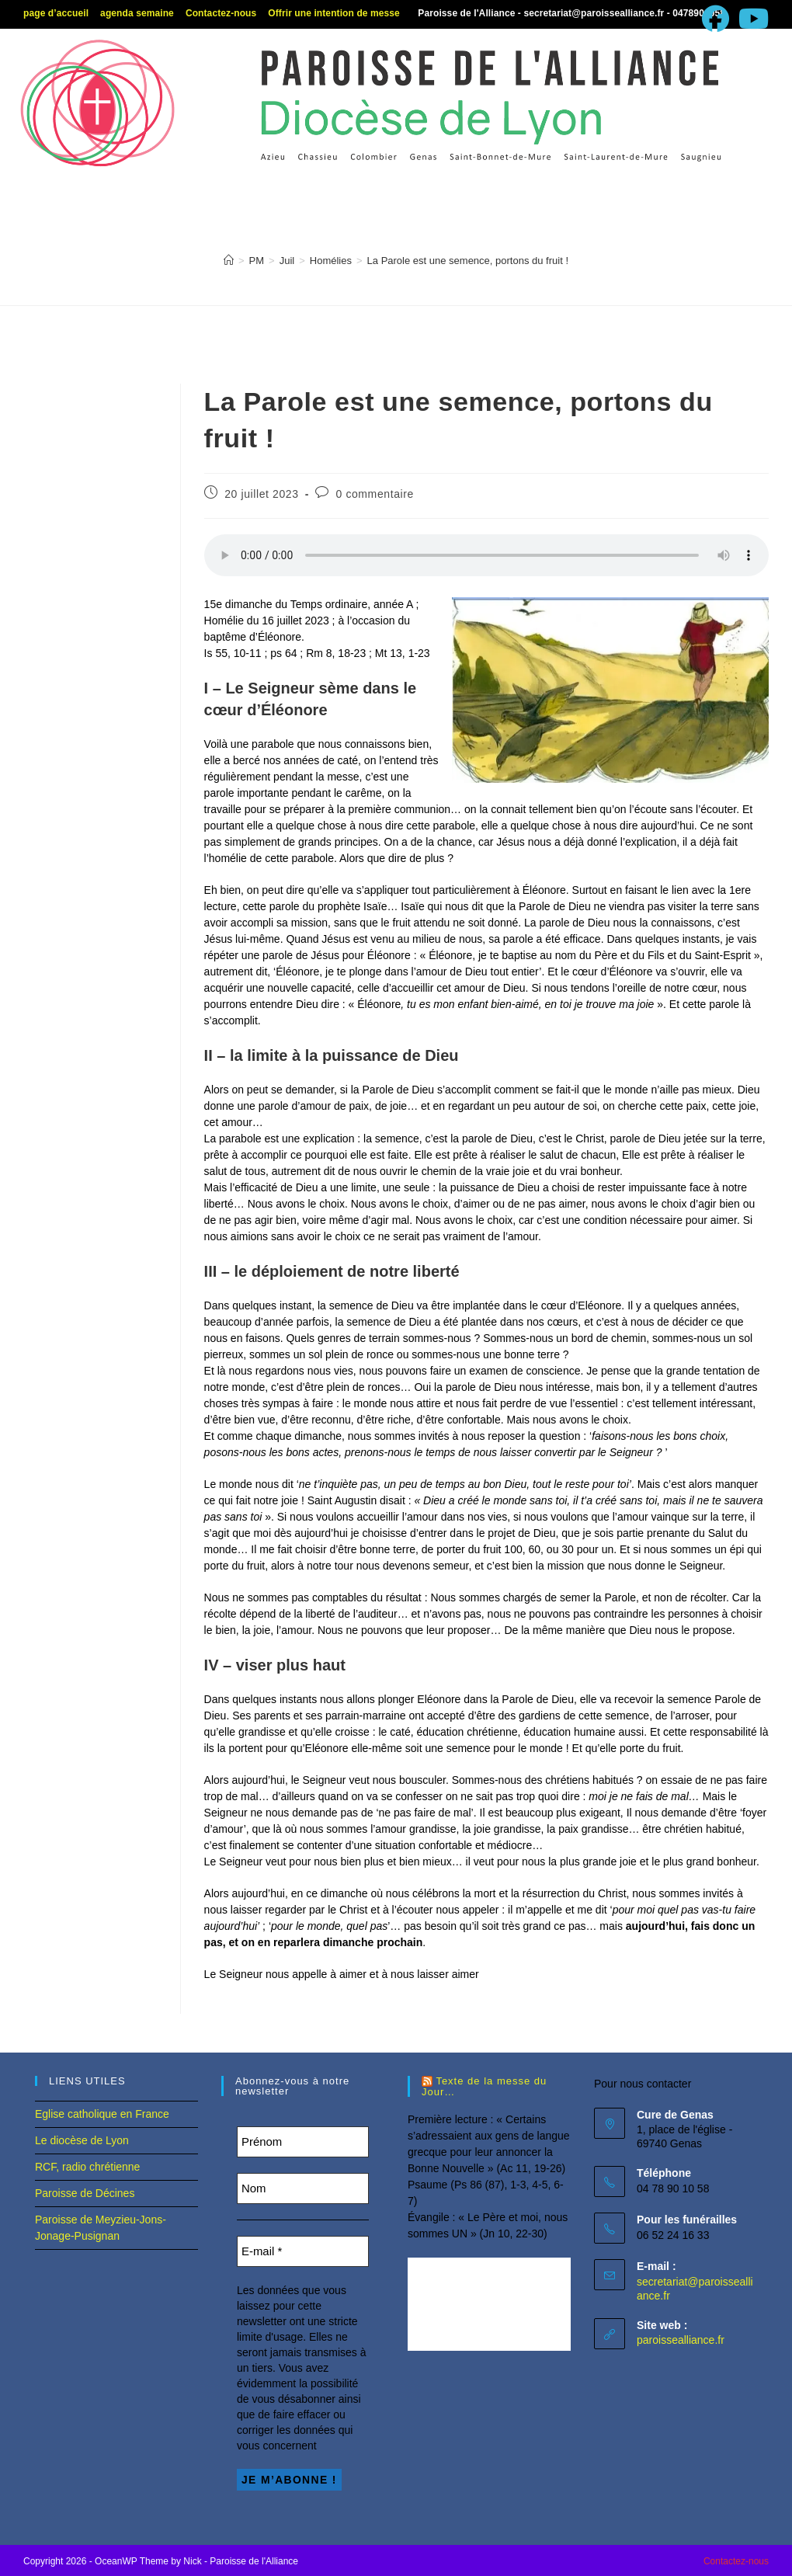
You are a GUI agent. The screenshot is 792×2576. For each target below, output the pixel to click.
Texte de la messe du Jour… (484, 2086)
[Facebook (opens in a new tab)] (715, 19)
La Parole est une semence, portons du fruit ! (467, 260)
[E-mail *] (303, 2251)
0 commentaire (375, 494)
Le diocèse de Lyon (82, 2140)
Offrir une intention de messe (334, 13)
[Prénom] (303, 2141)
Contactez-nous (221, 13)
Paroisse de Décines (84, 2193)
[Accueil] (229, 260)
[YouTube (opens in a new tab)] (751, 19)
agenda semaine (137, 13)
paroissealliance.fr (680, 2340)
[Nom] (303, 2188)
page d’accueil (56, 13)
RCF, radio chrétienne (87, 2167)
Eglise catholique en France (102, 2114)
